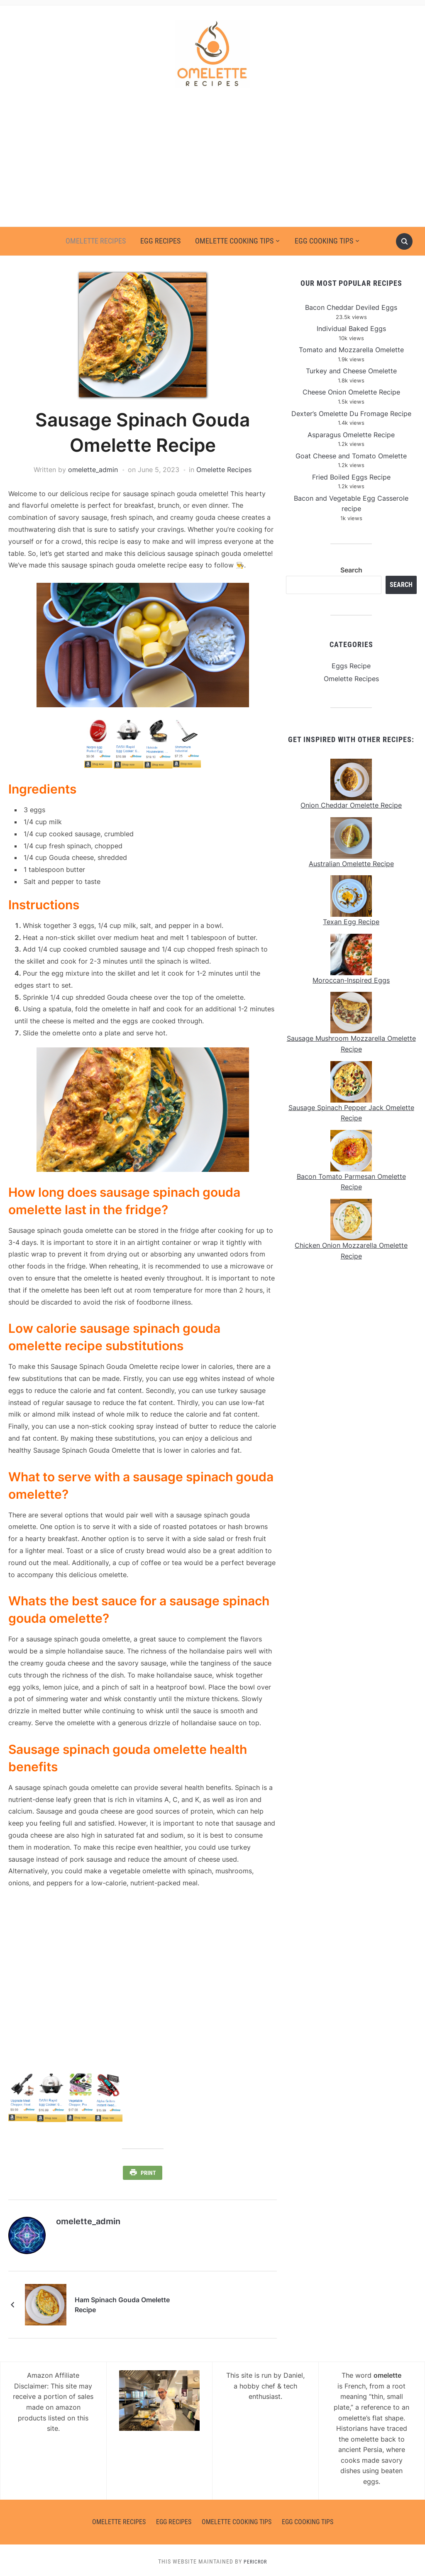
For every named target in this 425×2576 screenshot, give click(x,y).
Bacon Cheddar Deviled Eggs (351, 307)
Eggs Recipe (351, 666)
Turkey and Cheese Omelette (351, 371)
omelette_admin (93, 469)
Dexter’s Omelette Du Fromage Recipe (351, 413)
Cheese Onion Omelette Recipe (351, 392)
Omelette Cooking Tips (234, 240)
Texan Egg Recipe (351, 922)
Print (148, 2172)
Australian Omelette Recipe (351, 863)
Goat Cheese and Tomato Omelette (351, 456)
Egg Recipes (160, 240)
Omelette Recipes (96, 240)
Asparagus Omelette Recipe (351, 435)
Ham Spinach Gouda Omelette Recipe (134, 2302)
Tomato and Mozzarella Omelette (351, 350)
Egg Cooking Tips (324, 240)
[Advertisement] (212, 164)
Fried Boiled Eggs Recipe (351, 477)
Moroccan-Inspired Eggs (351, 980)
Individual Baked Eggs (351, 328)
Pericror (255, 2559)
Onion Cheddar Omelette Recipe (351, 805)
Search (351, 570)
